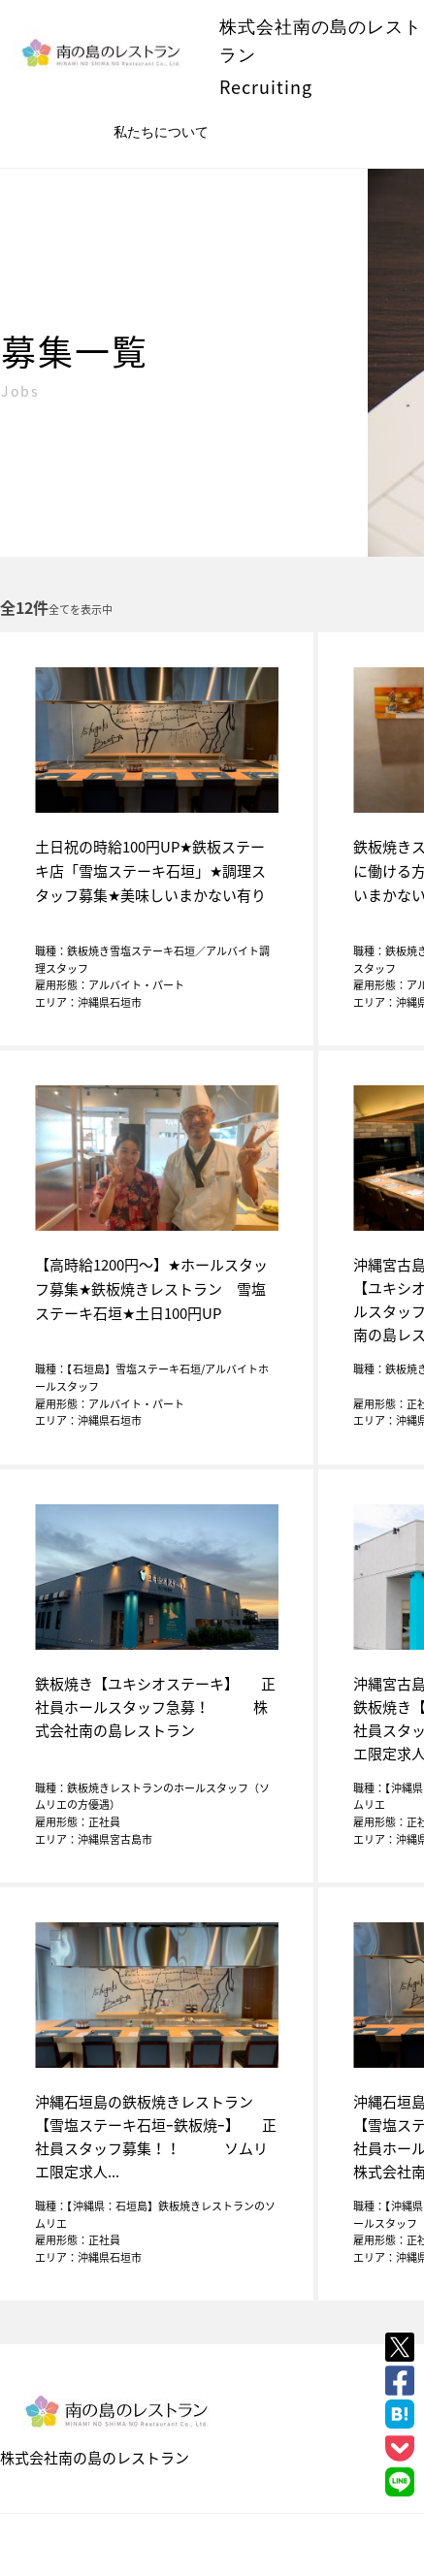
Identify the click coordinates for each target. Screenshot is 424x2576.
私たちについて (161, 132)
